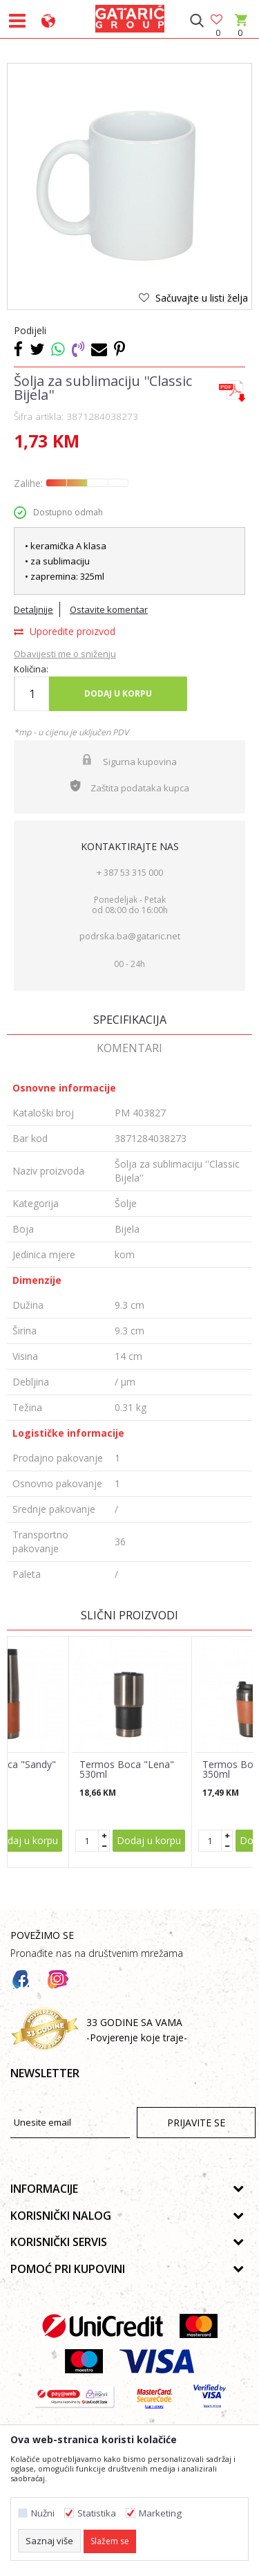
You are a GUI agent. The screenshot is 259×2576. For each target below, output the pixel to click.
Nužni (43, 2513)
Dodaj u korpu (118, 693)
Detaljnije (33, 609)
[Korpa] (240, 33)
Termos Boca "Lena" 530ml (126, 1769)
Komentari (129, 1048)
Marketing (160, 2513)
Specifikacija (129, 1019)
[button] (196, 21)
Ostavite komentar (109, 609)
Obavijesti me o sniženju (65, 653)
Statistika (96, 2513)
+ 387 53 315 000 (130, 872)
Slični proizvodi (129, 1615)
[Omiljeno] (217, 20)
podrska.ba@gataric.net (129, 936)
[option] (129, 186)
